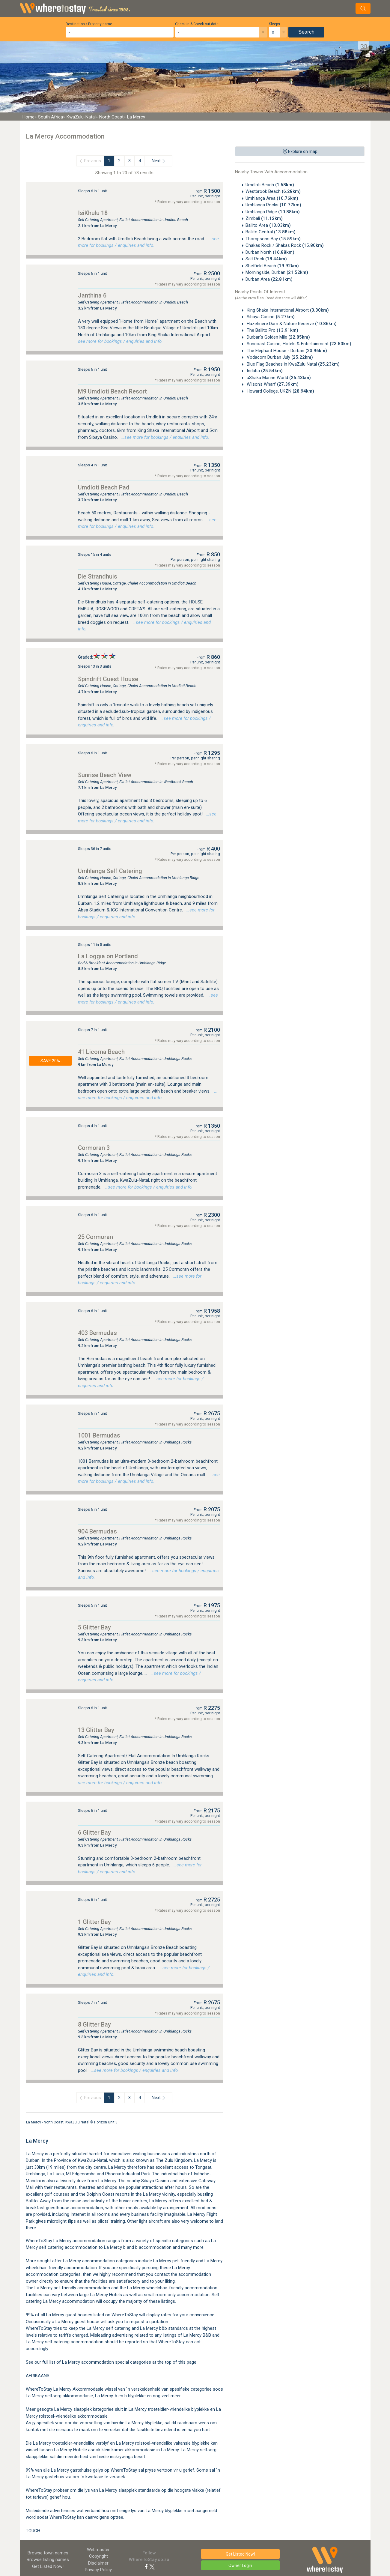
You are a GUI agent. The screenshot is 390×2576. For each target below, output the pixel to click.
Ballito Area (268, 225)
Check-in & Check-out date (197, 24)
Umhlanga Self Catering (110, 871)
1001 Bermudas (99, 1435)
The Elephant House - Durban (286, 350)
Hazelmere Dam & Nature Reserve (291, 323)
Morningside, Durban (277, 272)
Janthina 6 (92, 295)
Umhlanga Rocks (273, 205)
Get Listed (48, 2566)
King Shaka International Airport (287, 310)
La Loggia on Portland (108, 956)
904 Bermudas (97, 1531)
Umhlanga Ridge (273, 211)
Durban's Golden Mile (278, 337)
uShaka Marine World (278, 377)
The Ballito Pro (272, 330)
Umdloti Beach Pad (104, 487)
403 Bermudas (97, 1332)
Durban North (270, 252)
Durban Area (269, 279)
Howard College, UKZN (280, 391)
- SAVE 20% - (50, 1060)
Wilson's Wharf (272, 384)
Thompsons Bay (273, 238)
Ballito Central (271, 232)
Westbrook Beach (273, 191)
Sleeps (274, 24)
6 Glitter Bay (94, 1832)
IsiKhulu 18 (93, 213)
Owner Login (240, 2565)
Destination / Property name (89, 24)
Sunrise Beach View (104, 775)
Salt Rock (266, 259)
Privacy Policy (98, 2569)
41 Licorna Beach (101, 1051)
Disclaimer (98, 2563)
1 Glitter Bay (94, 1921)
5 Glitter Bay (94, 1627)
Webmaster (98, 2549)
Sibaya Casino (270, 316)
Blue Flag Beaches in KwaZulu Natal (293, 364)
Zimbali (264, 218)
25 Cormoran (95, 1236)
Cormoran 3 (94, 1147)
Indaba (264, 370)
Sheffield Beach (272, 265)
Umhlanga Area (272, 198)
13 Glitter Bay (96, 1730)
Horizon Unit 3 (106, 2122)
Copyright (98, 2556)
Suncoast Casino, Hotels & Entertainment (298, 343)
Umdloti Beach (270, 184)
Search (306, 32)
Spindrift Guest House (108, 679)
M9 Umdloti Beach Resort (112, 391)
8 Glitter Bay (94, 2024)
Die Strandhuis (97, 576)
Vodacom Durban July (279, 357)
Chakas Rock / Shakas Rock (285, 245)
